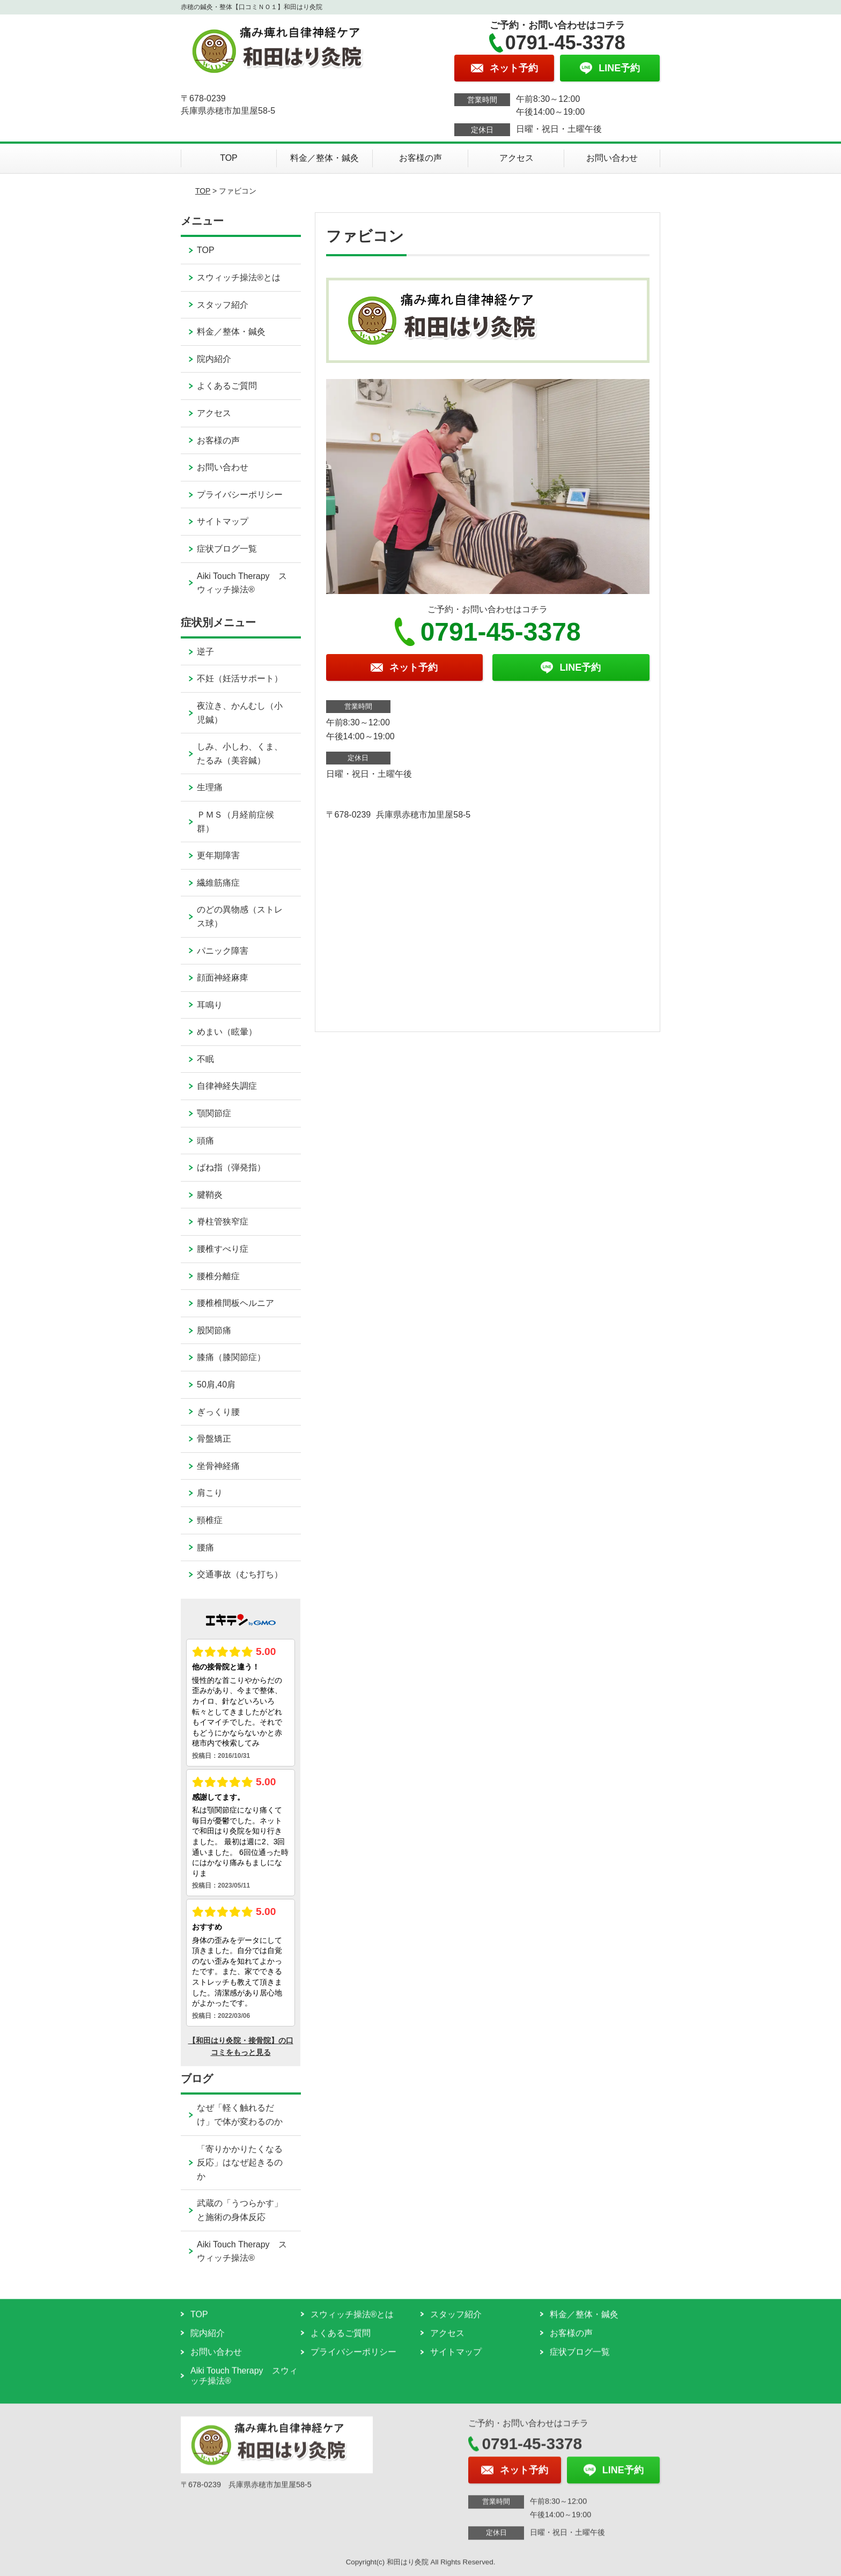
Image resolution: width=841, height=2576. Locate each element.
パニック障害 (222, 950)
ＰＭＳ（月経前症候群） (235, 821)
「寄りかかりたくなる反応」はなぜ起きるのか (240, 2162)
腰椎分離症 (218, 1276)
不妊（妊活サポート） (240, 678)
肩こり (210, 1492)
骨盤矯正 (214, 1438)
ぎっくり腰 (218, 1411)
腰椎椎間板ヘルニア (235, 1303)
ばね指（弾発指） (231, 1167)
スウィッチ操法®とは (239, 277)
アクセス (516, 157)
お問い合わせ (612, 157)
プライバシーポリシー (240, 494)
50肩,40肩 (216, 1384)
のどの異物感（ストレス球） (240, 916)
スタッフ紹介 (222, 304)
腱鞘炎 (210, 1194)
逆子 (205, 651)
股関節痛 (214, 1330)
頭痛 (205, 1140)
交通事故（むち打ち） (240, 1574)
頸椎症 (210, 1520)
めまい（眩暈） (227, 1031)
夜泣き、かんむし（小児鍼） (240, 712)
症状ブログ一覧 (227, 548)
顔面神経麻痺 (222, 977)
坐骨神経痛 (218, 1466)
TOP (229, 157)
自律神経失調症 (227, 1085)
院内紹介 (214, 358)
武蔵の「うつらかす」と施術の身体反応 (240, 2210)
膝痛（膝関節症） (231, 1357)
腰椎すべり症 (222, 1248)
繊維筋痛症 (218, 882)
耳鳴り (210, 1004)
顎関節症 (214, 1113)
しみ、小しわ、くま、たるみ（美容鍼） (240, 753)
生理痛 (210, 787)
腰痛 (205, 1547)
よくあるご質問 (227, 385)
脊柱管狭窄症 (222, 1221)
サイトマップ (222, 521)
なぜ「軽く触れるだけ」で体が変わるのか (240, 2114)
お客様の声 (420, 157)
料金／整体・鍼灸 (324, 157)
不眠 (205, 1059)
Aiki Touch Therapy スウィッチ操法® (241, 583)
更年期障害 (218, 855)
